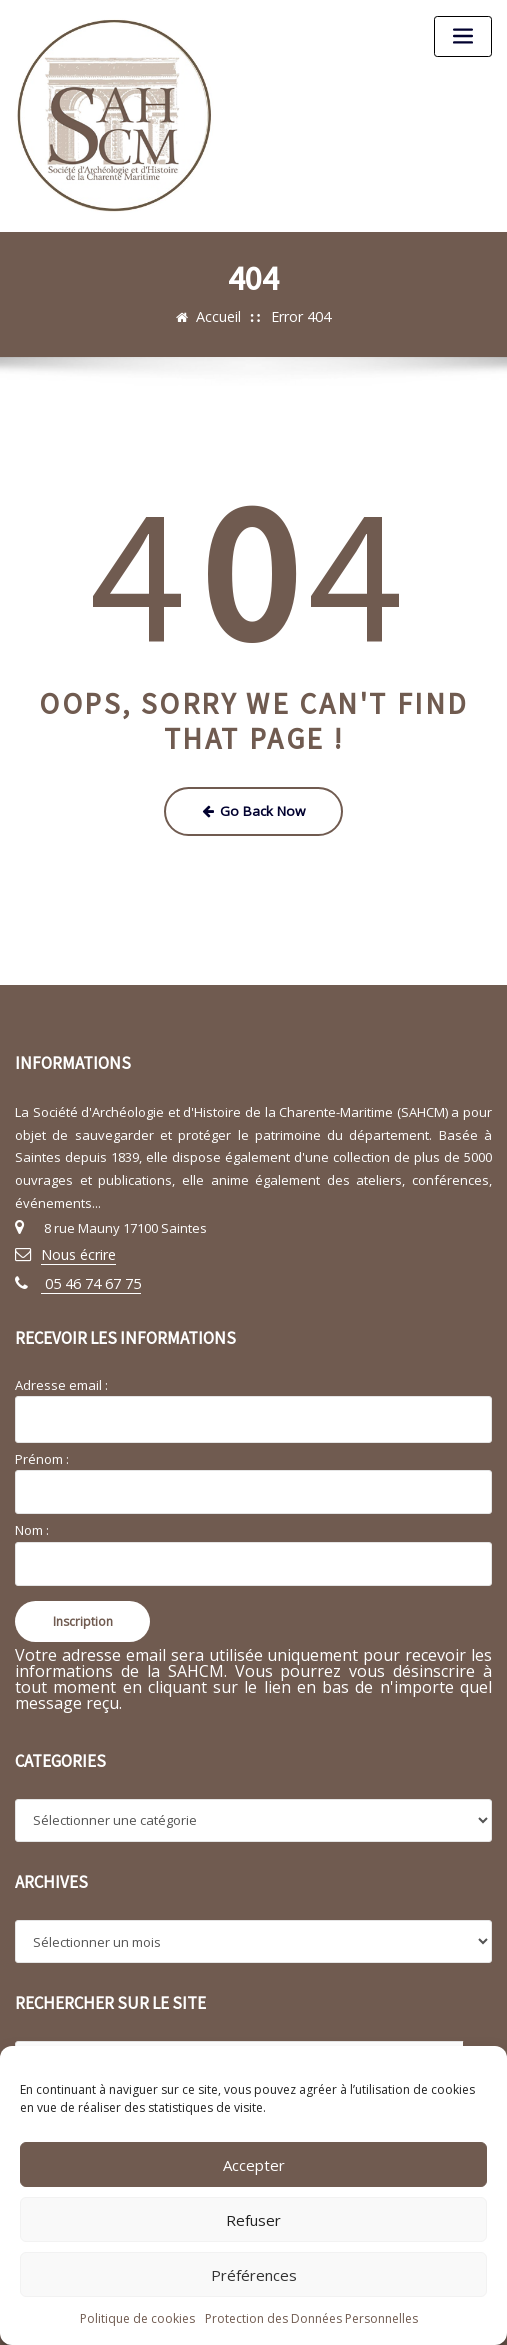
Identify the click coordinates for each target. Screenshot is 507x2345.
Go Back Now (253, 808)
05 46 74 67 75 (83, 1274)
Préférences (254, 2275)
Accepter (254, 2165)
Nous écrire (76, 1248)
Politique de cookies (137, 2318)
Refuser (253, 2220)
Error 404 (299, 316)
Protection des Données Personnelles (311, 2318)
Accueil (222, 316)
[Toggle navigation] (463, 36)
